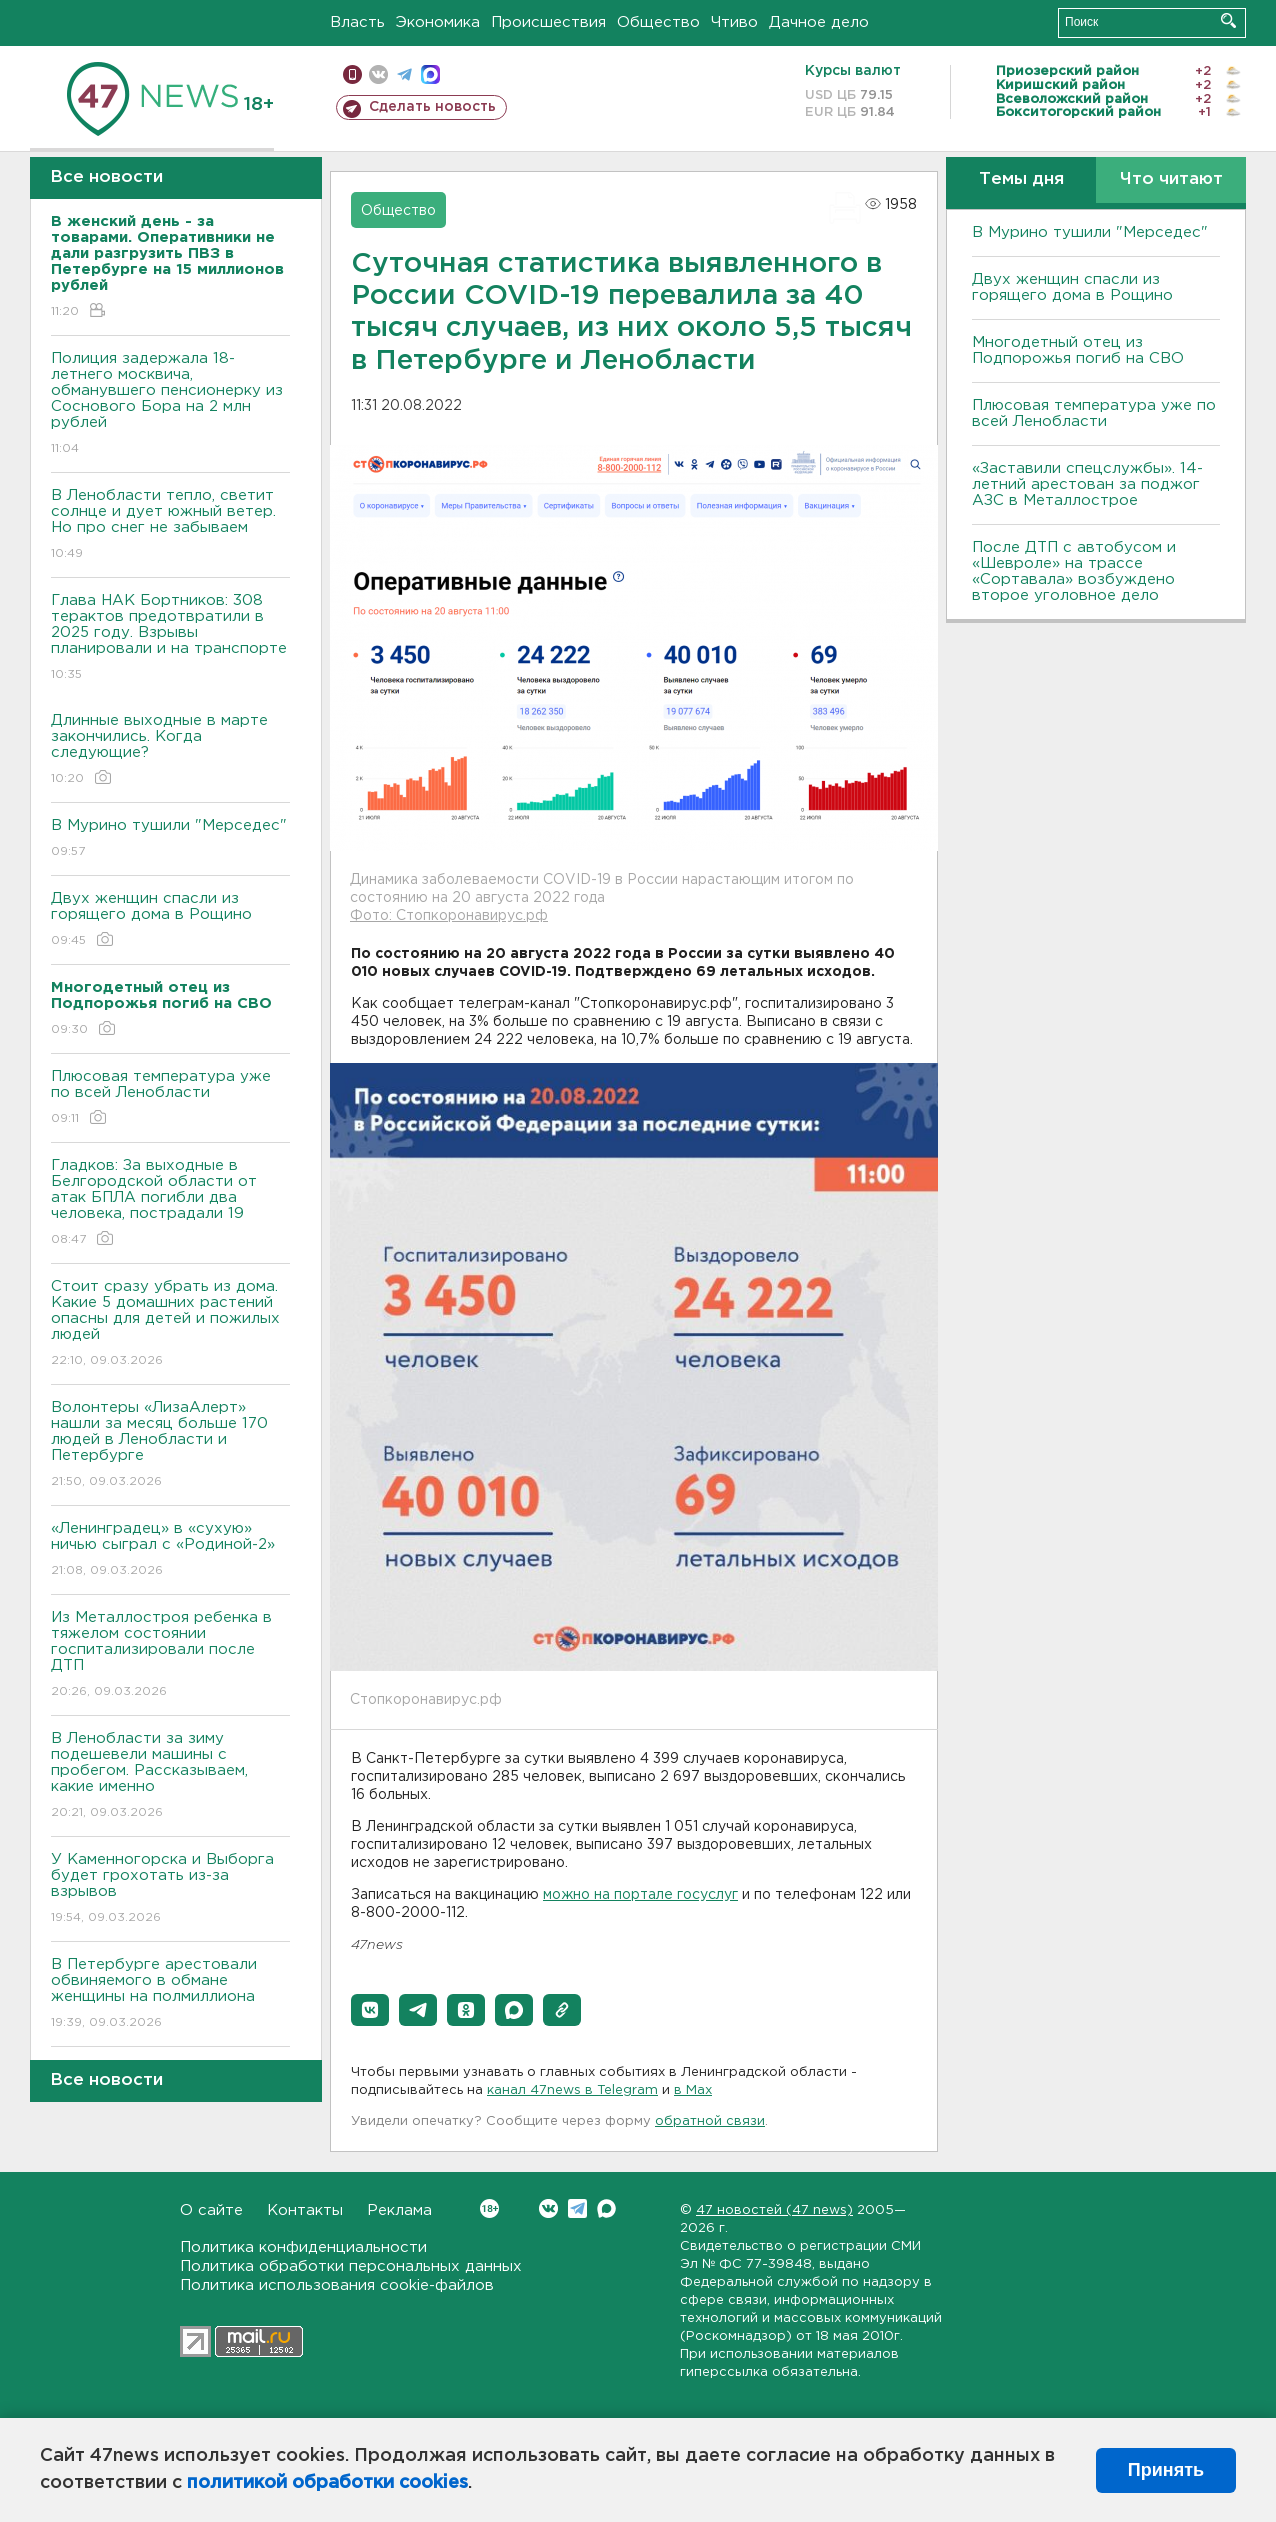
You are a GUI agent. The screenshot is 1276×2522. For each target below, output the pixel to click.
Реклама (399, 2210)
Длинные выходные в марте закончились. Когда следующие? (170, 750)
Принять (1166, 2470)
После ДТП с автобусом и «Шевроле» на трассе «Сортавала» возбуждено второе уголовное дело (1074, 571)
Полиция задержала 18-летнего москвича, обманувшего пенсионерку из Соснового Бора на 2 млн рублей (170, 404)
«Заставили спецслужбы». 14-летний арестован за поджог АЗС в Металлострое (1087, 484)
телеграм (404, 74)
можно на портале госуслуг (640, 1895)
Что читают (1171, 179)
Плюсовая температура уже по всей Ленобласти (170, 1098)
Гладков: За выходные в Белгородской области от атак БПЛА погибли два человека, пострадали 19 (170, 1203)
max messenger (430, 74)
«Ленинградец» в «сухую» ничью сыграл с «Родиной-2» (170, 1550)
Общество (658, 22)
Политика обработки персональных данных (351, 2266)
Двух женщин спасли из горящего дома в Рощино (170, 920)
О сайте (211, 2210)
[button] (370, 2010)
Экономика (438, 22)
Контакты (305, 2210)
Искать (1228, 20)
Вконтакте (489, 2208)
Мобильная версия (352, 74)
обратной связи (710, 2121)
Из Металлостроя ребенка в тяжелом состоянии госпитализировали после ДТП (170, 1655)
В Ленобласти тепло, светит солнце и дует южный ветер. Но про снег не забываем (170, 525)
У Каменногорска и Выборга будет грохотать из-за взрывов (170, 1889)
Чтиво (734, 22)
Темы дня (1021, 179)
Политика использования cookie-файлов (337, 2285)
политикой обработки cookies (327, 2483)
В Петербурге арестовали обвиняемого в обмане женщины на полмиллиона (170, 1994)
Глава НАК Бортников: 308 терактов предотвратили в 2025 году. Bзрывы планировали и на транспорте (170, 638)
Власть (357, 22)
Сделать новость (432, 107)
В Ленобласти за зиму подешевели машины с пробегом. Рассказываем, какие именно (170, 1776)
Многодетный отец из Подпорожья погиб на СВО (1078, 350)
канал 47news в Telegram (572, 2090)
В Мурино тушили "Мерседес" (170, 839)
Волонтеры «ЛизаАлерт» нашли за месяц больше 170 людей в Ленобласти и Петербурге (170, 1445)
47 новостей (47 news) (774, 2210)
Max (606, 2208)
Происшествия (548, 22)
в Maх (693, 2090)
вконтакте (378, 74)
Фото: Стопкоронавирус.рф (449, 916)
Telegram (577, 2208)
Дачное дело (819, 22)
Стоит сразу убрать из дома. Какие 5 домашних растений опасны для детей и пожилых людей (170, 1324)
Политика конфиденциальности (303, 2247)
